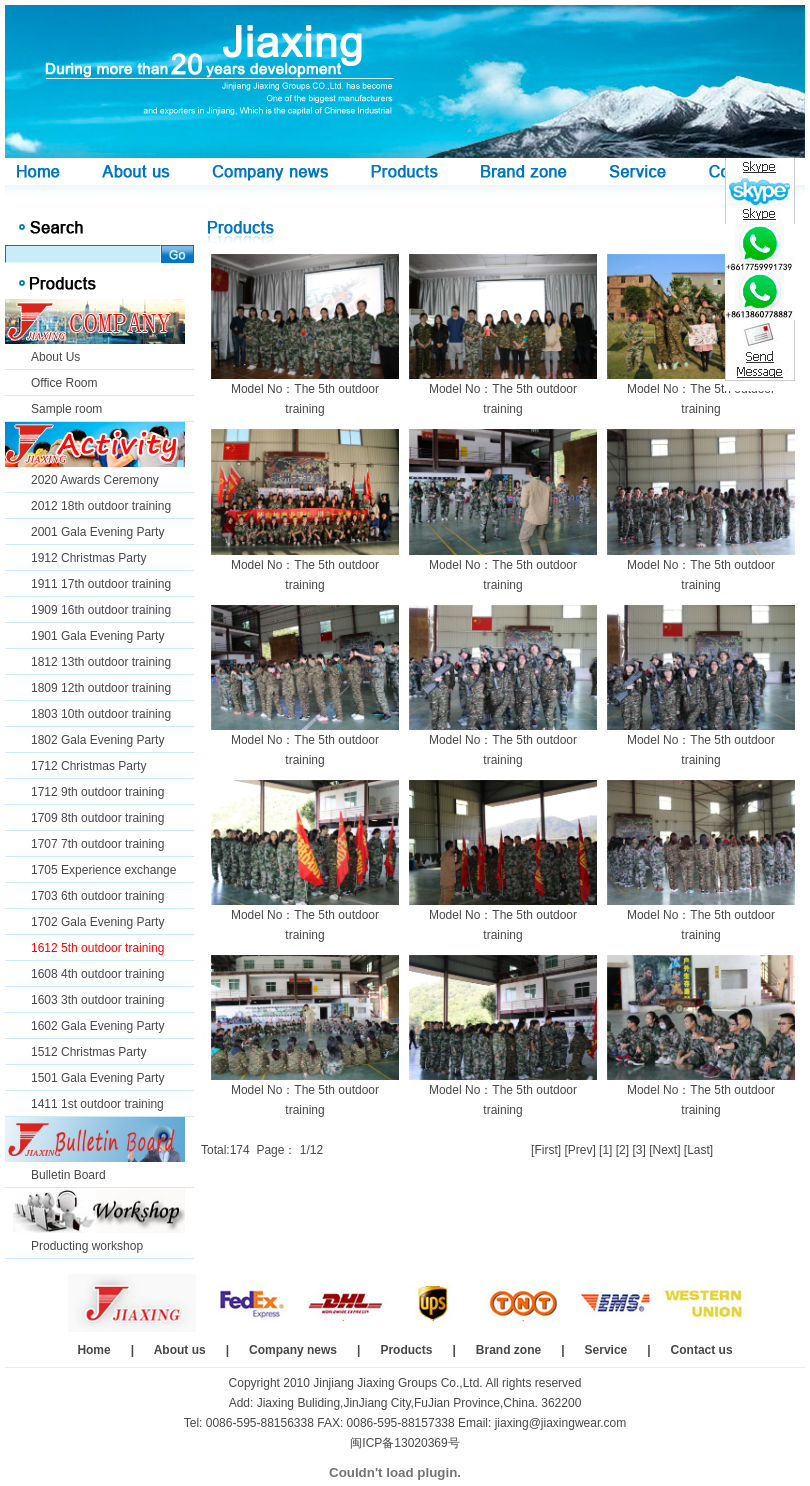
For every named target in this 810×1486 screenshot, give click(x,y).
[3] (638, 1150)
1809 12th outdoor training (101, 688)
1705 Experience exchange (103, 870)
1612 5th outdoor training (97, 948)
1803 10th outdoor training (101, 714)
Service (606, 1350)
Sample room (66, 409)
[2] (622, 1150)
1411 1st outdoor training (97, 1104)
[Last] (698, 1150)
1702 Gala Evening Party (97, 922)
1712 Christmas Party (88, 766)
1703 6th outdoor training (97, 896)
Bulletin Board (68, 1175)
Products (406, 1350)
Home (93, 1350)
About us (180, 1350)
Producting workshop (87, 1246)
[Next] (664, 1150)
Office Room (64, 383)
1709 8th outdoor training (97, 818)
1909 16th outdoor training (101, 610)
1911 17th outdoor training (101, 584)
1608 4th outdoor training (97, 974)
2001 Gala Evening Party (97, 532)
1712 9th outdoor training (97, 792)
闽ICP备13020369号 (404, 1443)
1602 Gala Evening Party (97, 1026)
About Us (55, 357)
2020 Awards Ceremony (95, 480)
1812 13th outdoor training (101, 662)
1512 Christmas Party (88, 1052)
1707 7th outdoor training (97, 844)
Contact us (702, 1350)
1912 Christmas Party (88, 558)
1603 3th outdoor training (97, 1000)
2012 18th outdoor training (101, 506)
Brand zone (508, 1350)
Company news (293, 1350)
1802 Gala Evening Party (97, 740)
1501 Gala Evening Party (97, 1078)
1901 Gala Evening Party (97, 636)
